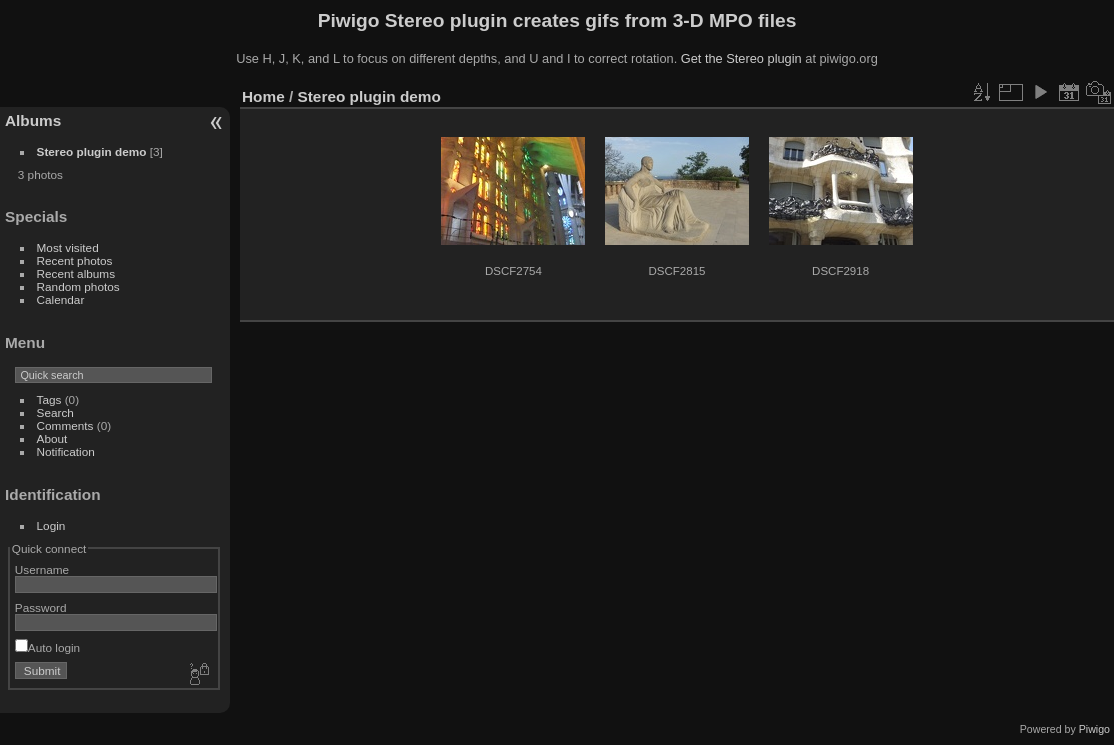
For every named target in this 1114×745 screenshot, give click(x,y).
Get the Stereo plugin (741, 58)
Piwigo (1094, 729)
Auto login (47, 647)
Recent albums (76, 273)
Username (42, 569)
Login (51, 525)
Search (55, 412)
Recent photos (75, 260)
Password (41, 607)
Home (263, 96)
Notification (66, 451)
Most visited (68, 247)
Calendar (61, 299)
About (52, 438)
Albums (33, 120)
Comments (65, 425)
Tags (49, 399)
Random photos (78, 286)
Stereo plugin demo (92, 151)
